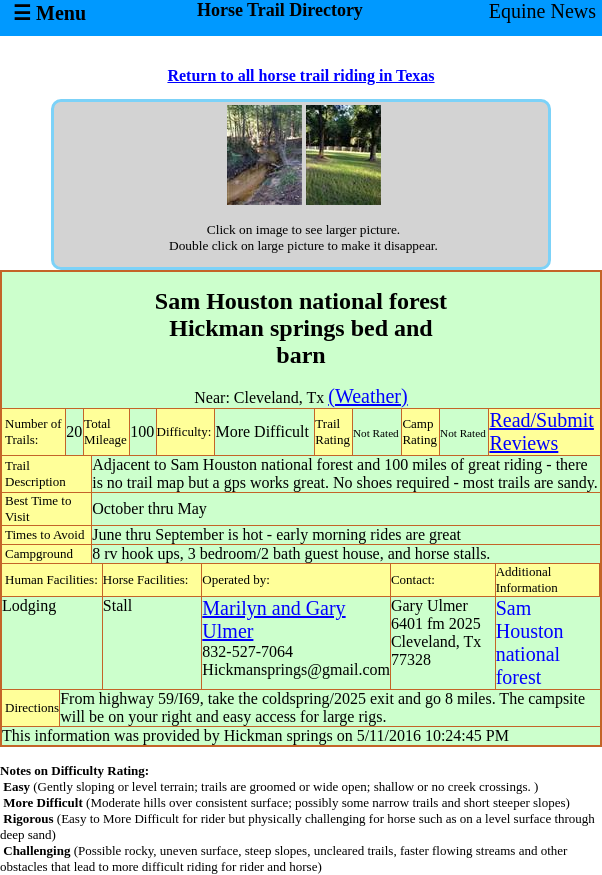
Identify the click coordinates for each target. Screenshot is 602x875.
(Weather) (367, 396)
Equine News (542, 11)
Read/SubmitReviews (541, 431)
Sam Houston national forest (530, 642)
